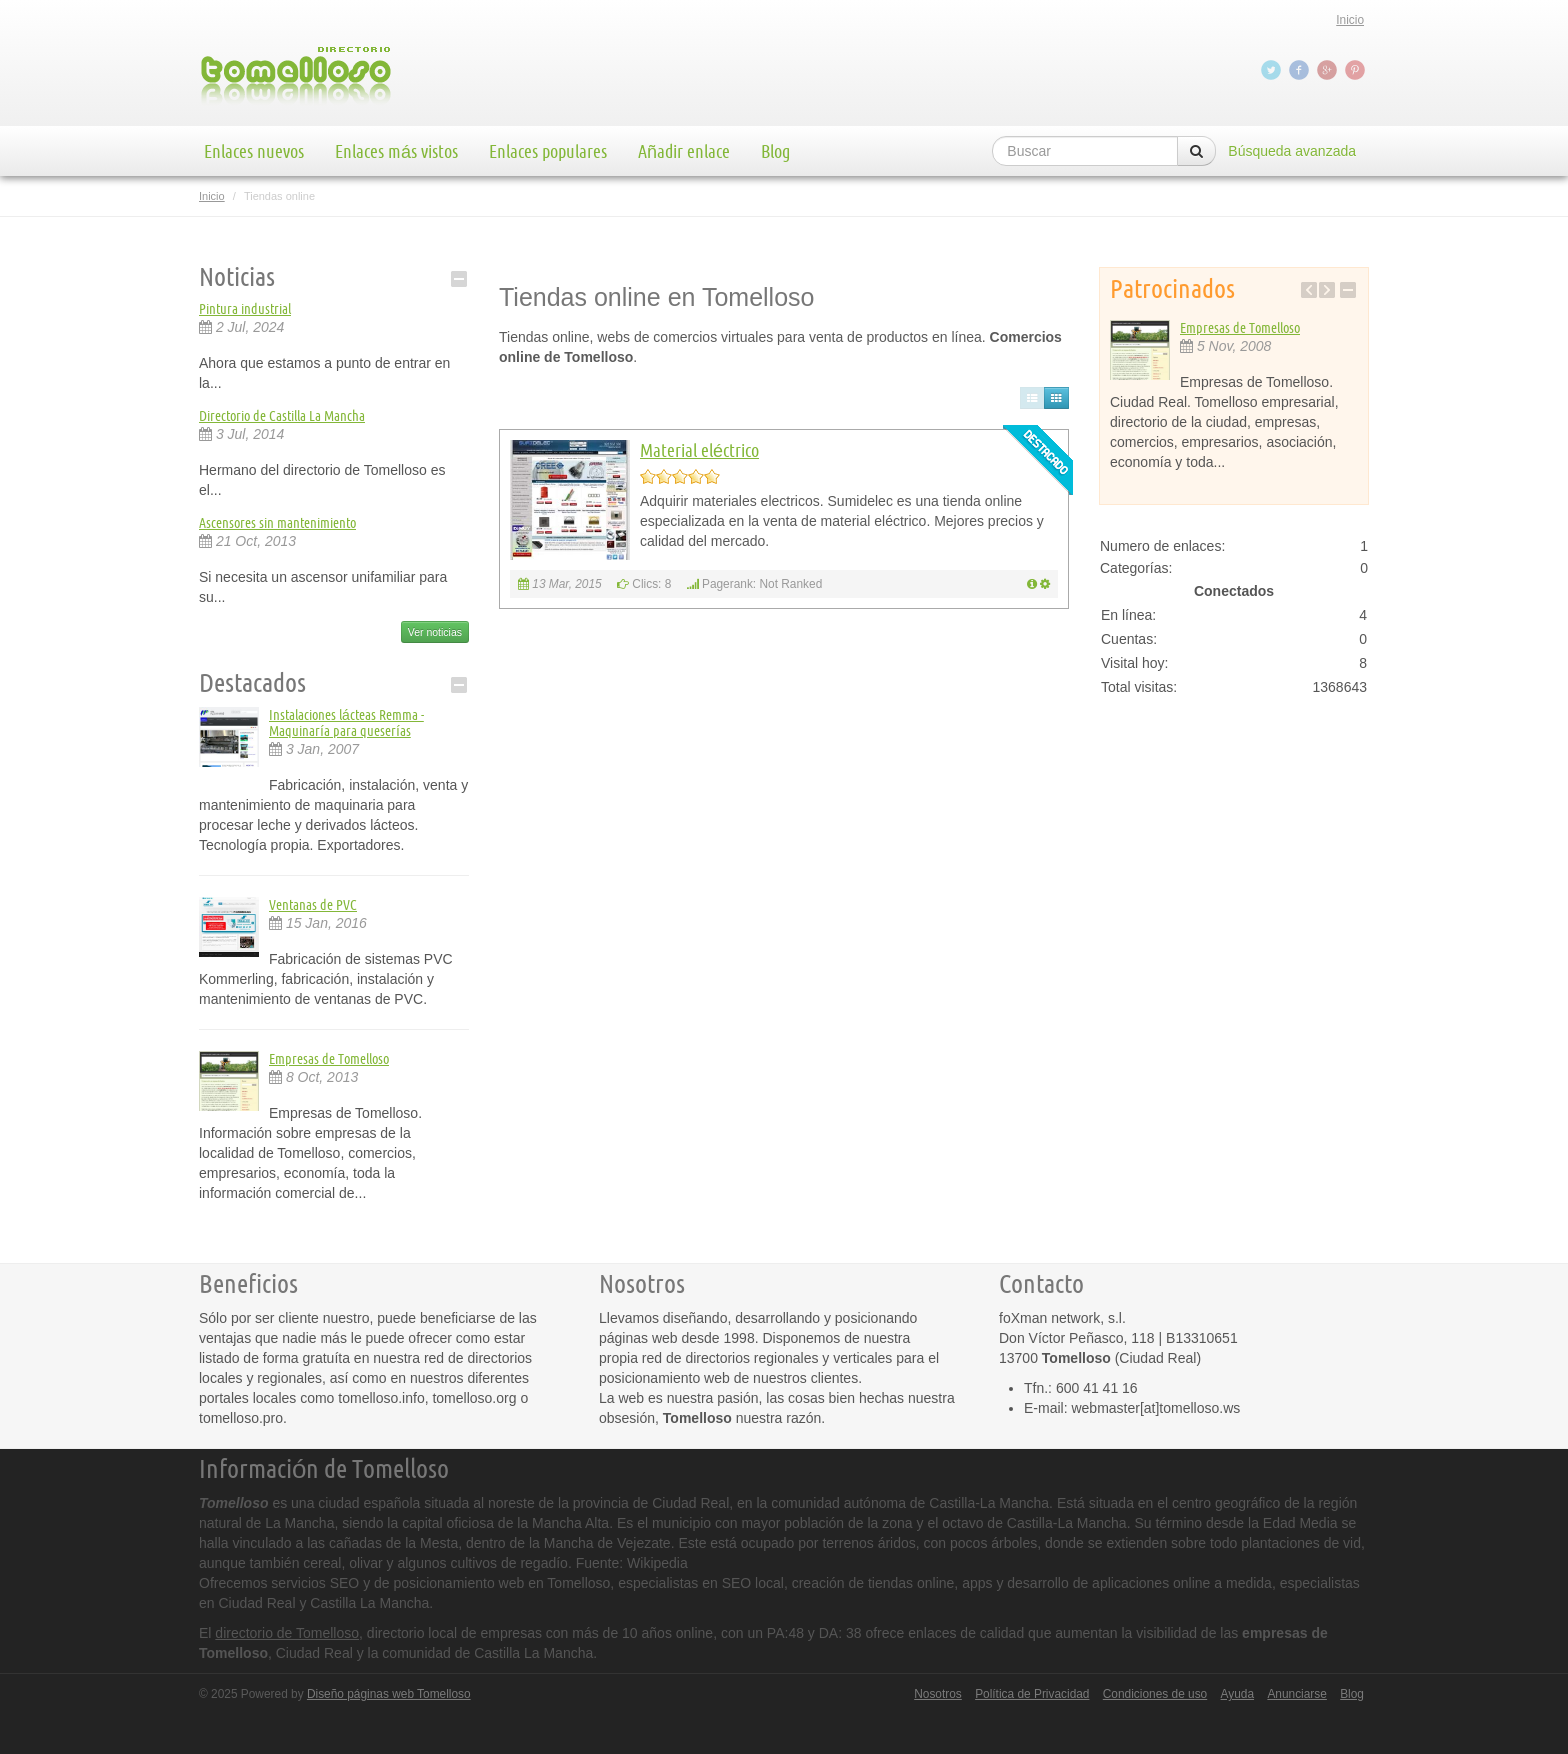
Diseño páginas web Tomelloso (389, 1694)
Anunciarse (1297, 1694)
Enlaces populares (548, 151)
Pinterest (1357, 70)
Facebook (1301, 70)
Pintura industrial (245, 309)
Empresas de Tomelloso (329, 1059)
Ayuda (1238, 1694)
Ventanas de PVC (313, 905)
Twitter (1273, 70)
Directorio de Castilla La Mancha (282, 416)
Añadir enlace (684, 151)
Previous (1309, 290)
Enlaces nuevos (254, 151)
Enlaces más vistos (396, 151)
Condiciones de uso (1155, 1694)
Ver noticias (435, 632)
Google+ (1329, 70)
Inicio (1350, 20)
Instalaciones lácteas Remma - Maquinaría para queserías (346, 723)
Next (1327, 290)
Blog (775, 151)
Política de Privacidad (1032, 1694)
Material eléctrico (699, 450)
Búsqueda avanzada (1292, 151)
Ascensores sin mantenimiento (277, 523)
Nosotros (938, 1694)
